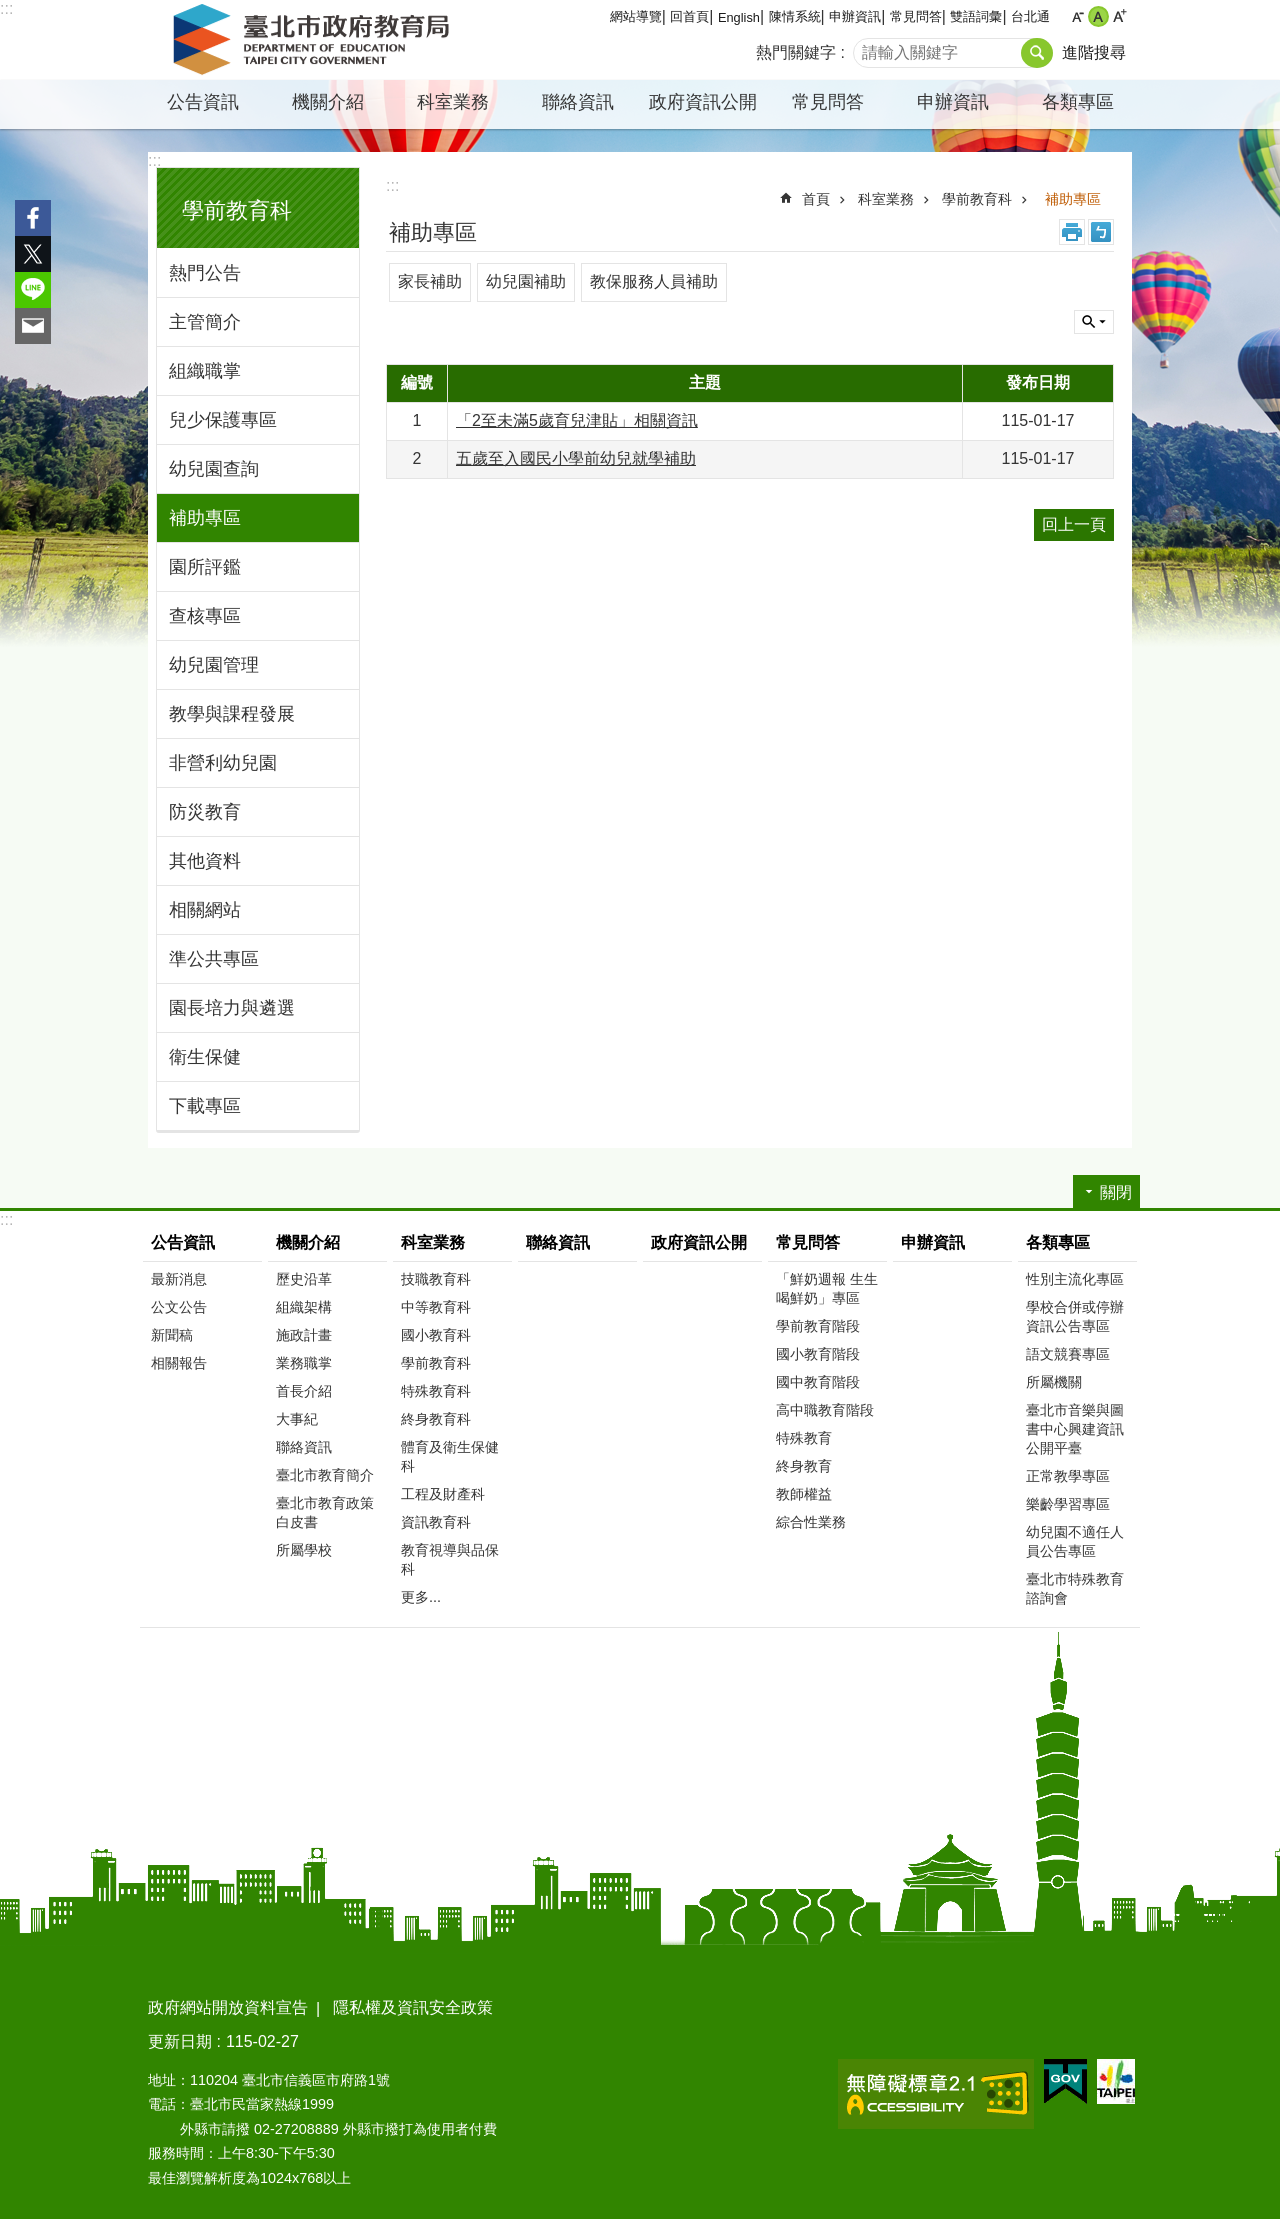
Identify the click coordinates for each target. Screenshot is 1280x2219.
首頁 (816, 199)
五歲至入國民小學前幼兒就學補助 (576, 458)
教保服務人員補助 (654, 281)
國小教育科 (436, 1335)
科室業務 (453, 102)
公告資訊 (203, 102)
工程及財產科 (443, 1494)
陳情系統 (795, 16)
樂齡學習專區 (1068, 1504)
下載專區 (205, 1106)
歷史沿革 (304, 1279)
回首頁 (689, 16)
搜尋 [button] (1037, 53)
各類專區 (1078, 102)
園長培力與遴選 (232, 1008)
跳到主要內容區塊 (10, 10)
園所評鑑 (205, 567)
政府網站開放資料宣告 (228, 2007)
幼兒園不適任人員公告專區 (1075, 1541)
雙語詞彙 (976, 16)
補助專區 (205, 518)
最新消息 (179, 1279)
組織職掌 (205, 371)
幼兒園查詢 (214, 469)
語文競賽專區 (1068, 1354)
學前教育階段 (818, 1326)
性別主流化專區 (1075, 1279)
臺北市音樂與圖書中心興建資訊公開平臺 (1075, 1429)
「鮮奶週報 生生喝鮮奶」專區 (827, 1288)
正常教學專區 (1068, 1476)
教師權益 (804, 1494)
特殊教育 (804, 1438)
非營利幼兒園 (223, 763)
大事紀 (297, 1419)
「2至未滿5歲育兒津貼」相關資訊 (577, 420)
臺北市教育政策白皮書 (325, 1512)
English (739, 17)
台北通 (1030, 16)
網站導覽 (636, 16)
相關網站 (205, 910)
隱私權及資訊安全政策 (413, 2007)
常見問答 (916, 16)
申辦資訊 (855, 16)
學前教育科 (237, 210)
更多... (421, 1597)
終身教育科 (436, 1419)
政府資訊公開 (703, 102)
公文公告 (179, 1307)
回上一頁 (1074, 524)
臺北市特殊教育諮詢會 (1075, 1588)
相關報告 (179, 1363)
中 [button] (1098, 16)
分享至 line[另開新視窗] (33, 290)
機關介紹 (328, 102)
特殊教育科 (436, 1391)
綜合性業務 (811, 1522)
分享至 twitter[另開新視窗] (33, 254)
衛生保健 (205, 1057)
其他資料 (205, 861)
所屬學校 (304, 1550)
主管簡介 (205, 322)
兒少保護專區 (223, 420)
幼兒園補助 (526, 281)
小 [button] (1077, 16)
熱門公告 (205, 273)
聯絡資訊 (578, 102)
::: (6, 8)
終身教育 (804, 1466)
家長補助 (430, 281)
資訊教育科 (436, 1522)
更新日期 (180, 2041)
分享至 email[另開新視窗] (33, 326)
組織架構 (304, 1307)
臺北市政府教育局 (315, 40)
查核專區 (205, 616)
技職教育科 (436, 1279)
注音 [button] (1101, 232)
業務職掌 (304, 1363)
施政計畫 (304, 1335)
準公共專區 (214, 959)
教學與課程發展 (232, 714)
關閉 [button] (1094, 322)
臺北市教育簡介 (325, 1475)
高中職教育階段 (825, 1410)
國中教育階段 (818, 1382)
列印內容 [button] (1072, 232)
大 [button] (1119, 16)
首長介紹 (304, 1391)
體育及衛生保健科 (450, 1456)
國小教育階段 (818, 1354)
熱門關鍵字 (796, 52)
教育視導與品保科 (450, 1559)
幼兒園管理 (214, 665)
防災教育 (205, 812)
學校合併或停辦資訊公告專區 (1075, 1316)
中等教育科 (436, 1307)
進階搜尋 (1094, 52)
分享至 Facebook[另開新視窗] (33, 218)
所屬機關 (1054, 1382)
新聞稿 (172, 1335)
